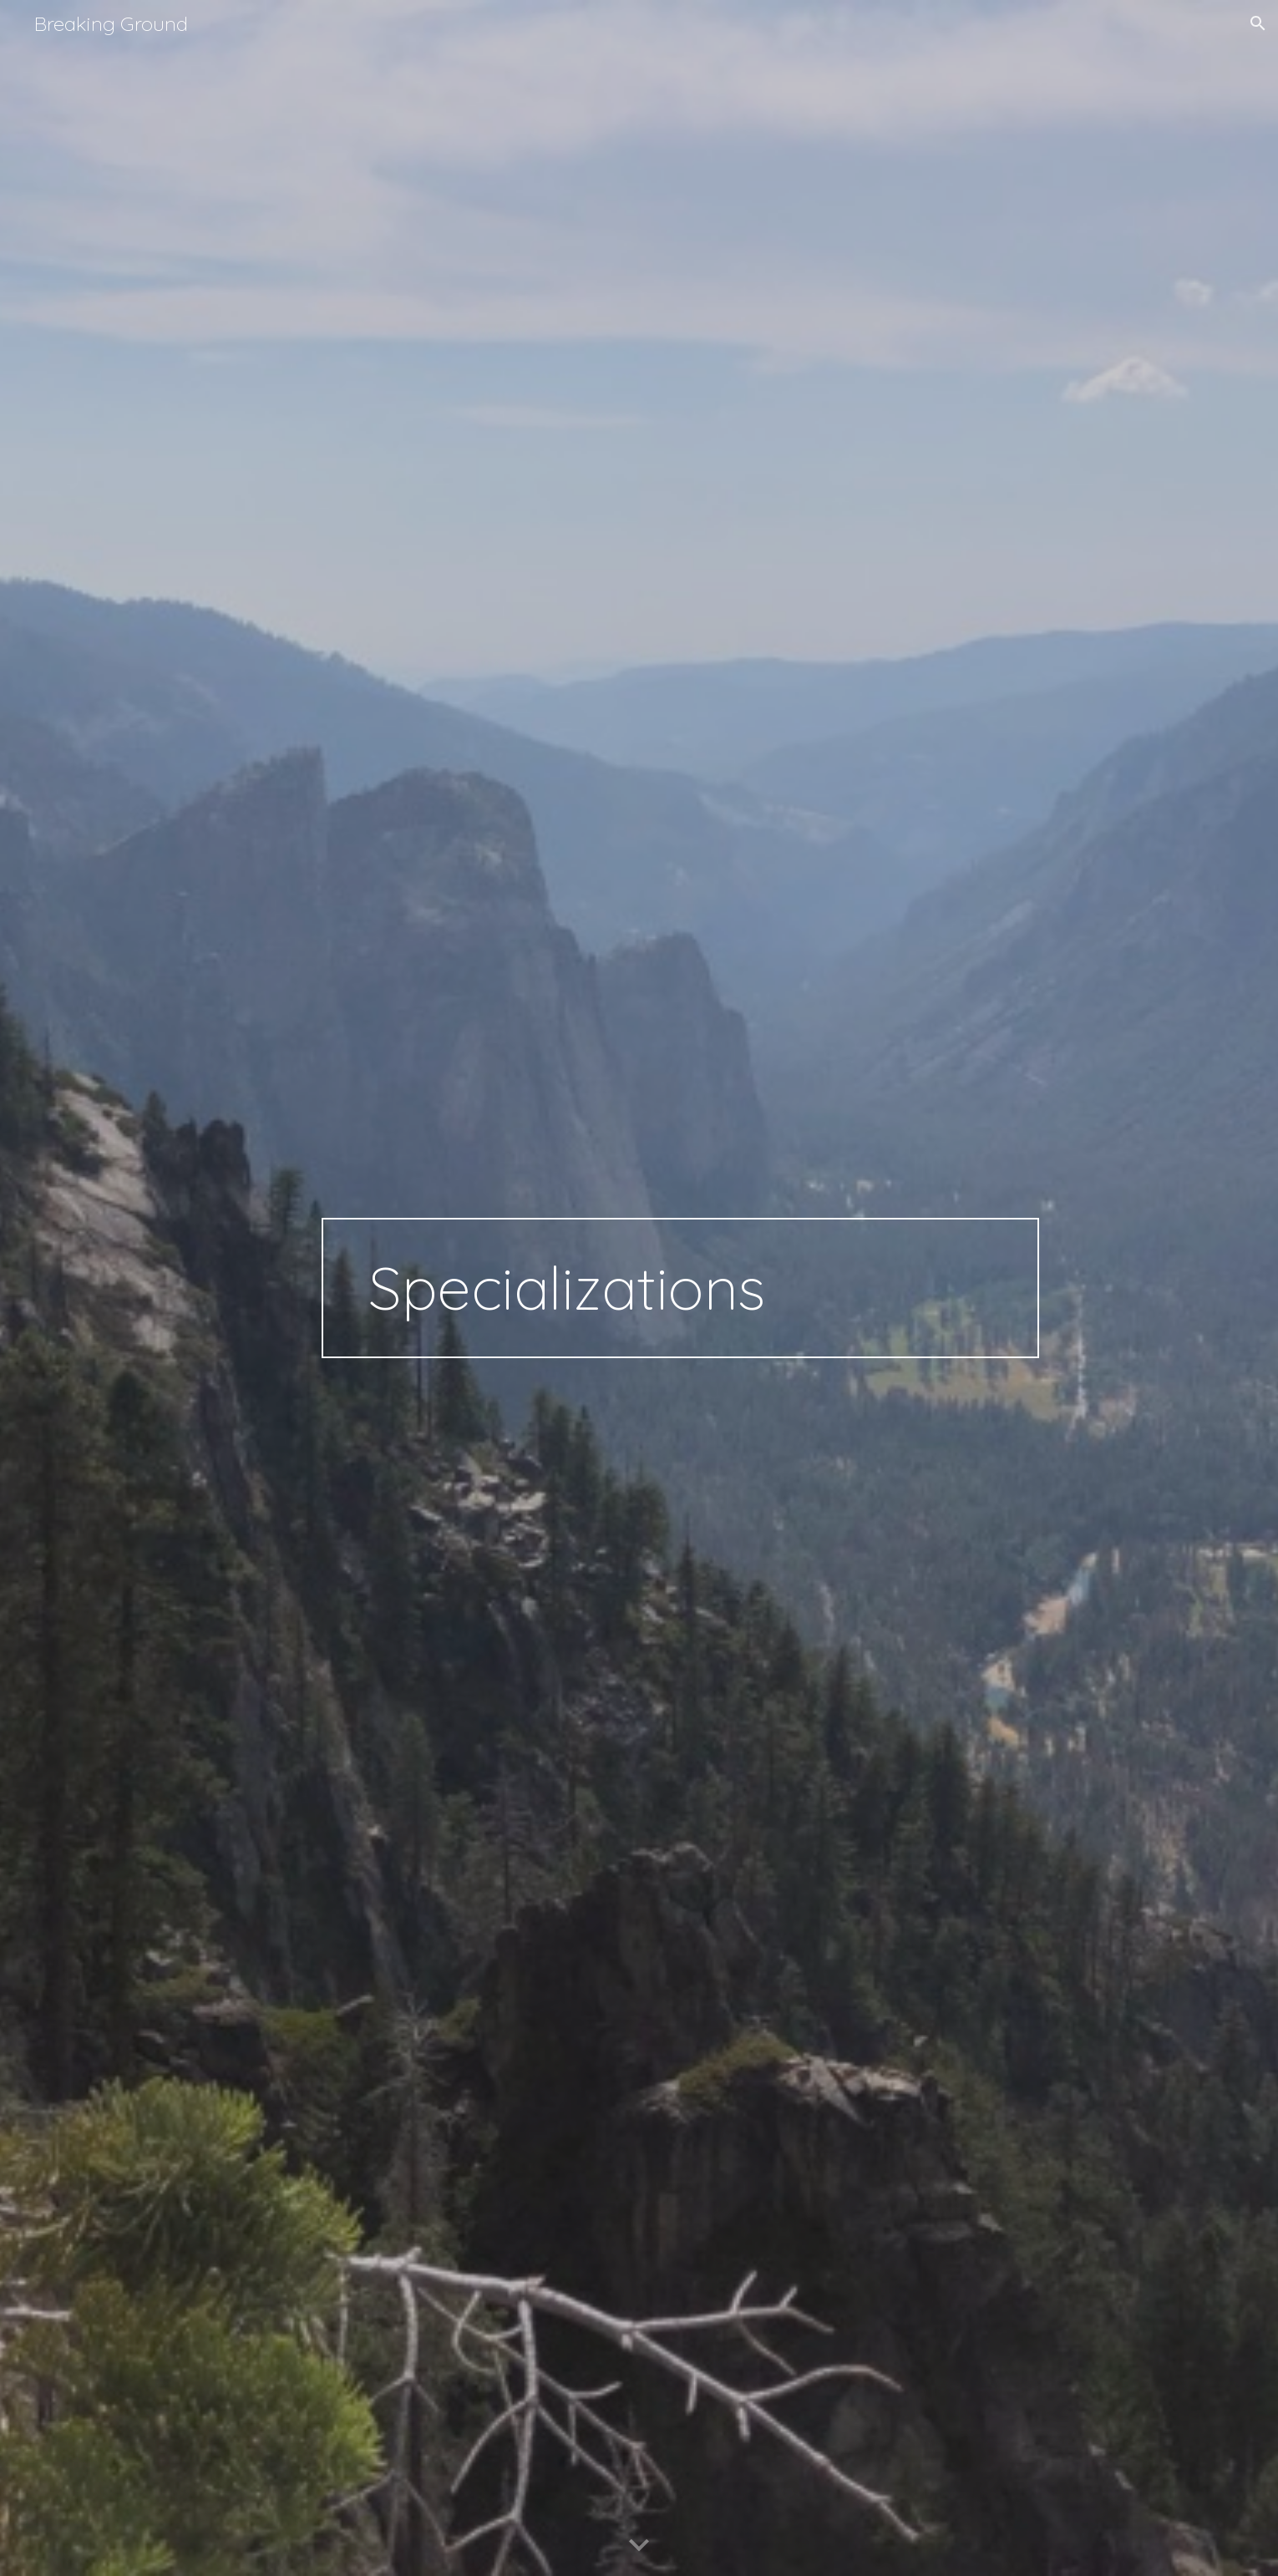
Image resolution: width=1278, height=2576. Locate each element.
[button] (1258, 23)
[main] (680, 1288)
